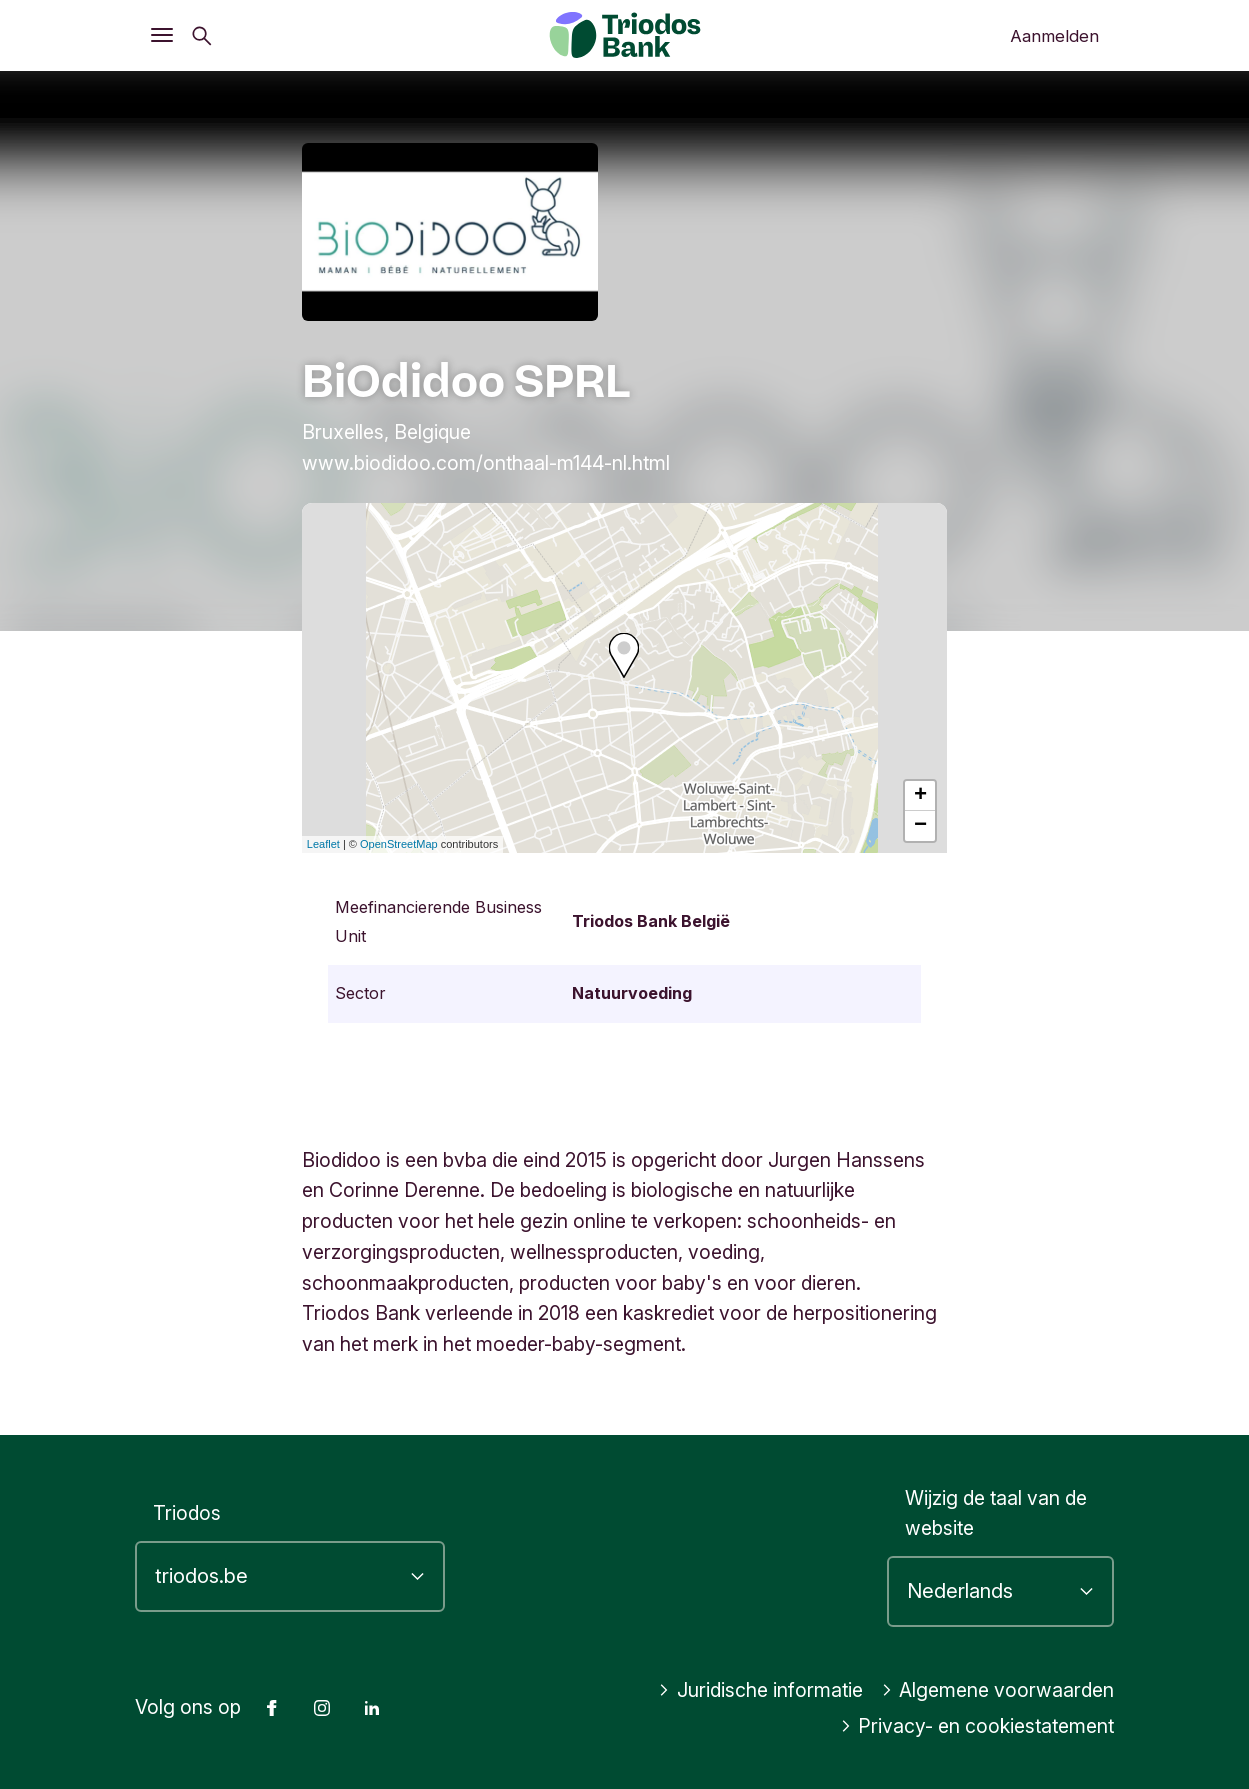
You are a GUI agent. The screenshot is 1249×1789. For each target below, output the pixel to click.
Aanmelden (1054, 36)
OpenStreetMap (399, 844)
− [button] (920, 826)
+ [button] (920, 796)
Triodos (187, 1513)
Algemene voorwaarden (998, 1690)
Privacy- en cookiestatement (977, 1726)
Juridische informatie (760, 1690)
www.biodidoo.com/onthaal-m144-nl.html (486, 463)
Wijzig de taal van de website (996, 1513)
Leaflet (323, 844)
